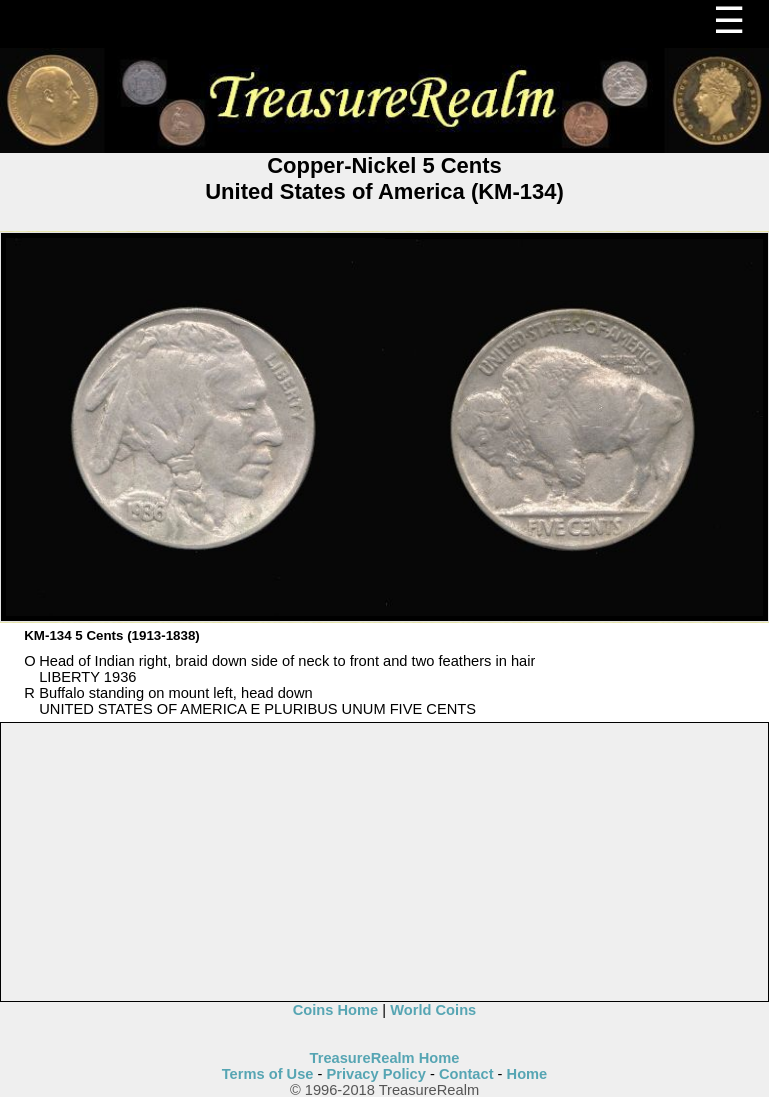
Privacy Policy (376, 1074)
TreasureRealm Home (385, 1058)
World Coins (433, 1010)
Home (527, 1074)
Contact (466, 1074)
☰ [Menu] (729, 20)
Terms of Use (268, 1074)
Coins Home (336, 1010)
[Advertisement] (385, 863)
